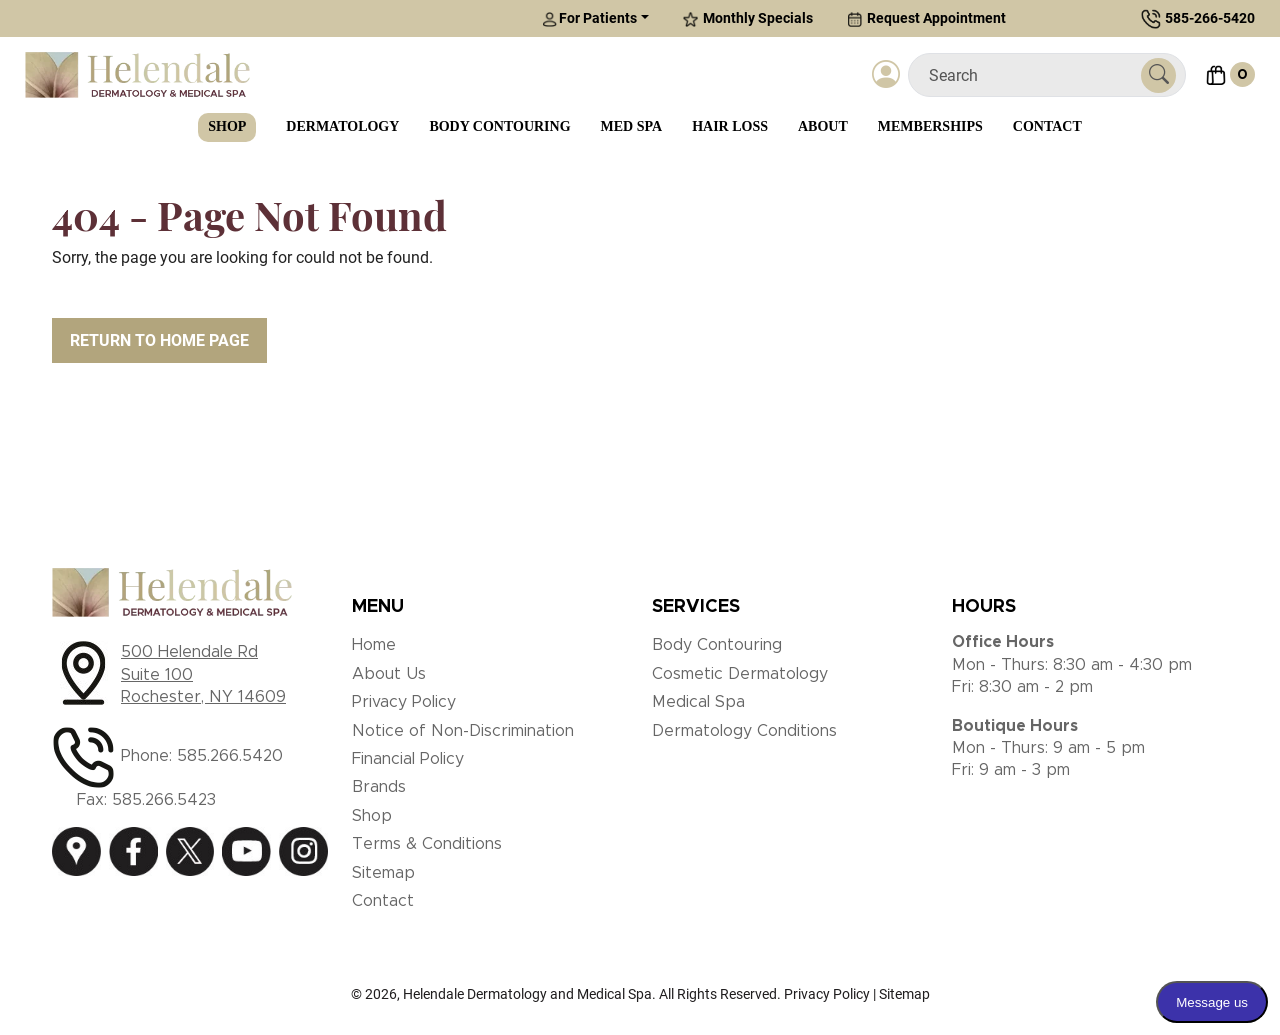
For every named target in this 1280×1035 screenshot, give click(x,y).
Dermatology (342, 126)
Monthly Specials (748, 18)
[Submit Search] (1158, 75)
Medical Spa (698, 702)
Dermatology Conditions (744, 731)
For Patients (589, 18)
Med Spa (632, 126)
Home (374, 645)
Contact (1047, 126)
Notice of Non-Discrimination (463, 731)
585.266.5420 (230, 756)
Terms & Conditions (427, 844)
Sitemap (383, 873)
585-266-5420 (1210, 18)
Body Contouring (499, 126)
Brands (379, 787)
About (823, 126)
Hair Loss (730, 126)
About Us (389, 674)
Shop (227, 126)
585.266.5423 (164, 800)
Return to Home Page (159, 340)
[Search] (1032, 75)
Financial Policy (408, 759)
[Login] (886, 75)
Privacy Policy (404, 702)
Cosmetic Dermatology (740, 674)
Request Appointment (926, 18)
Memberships (930, 126)
